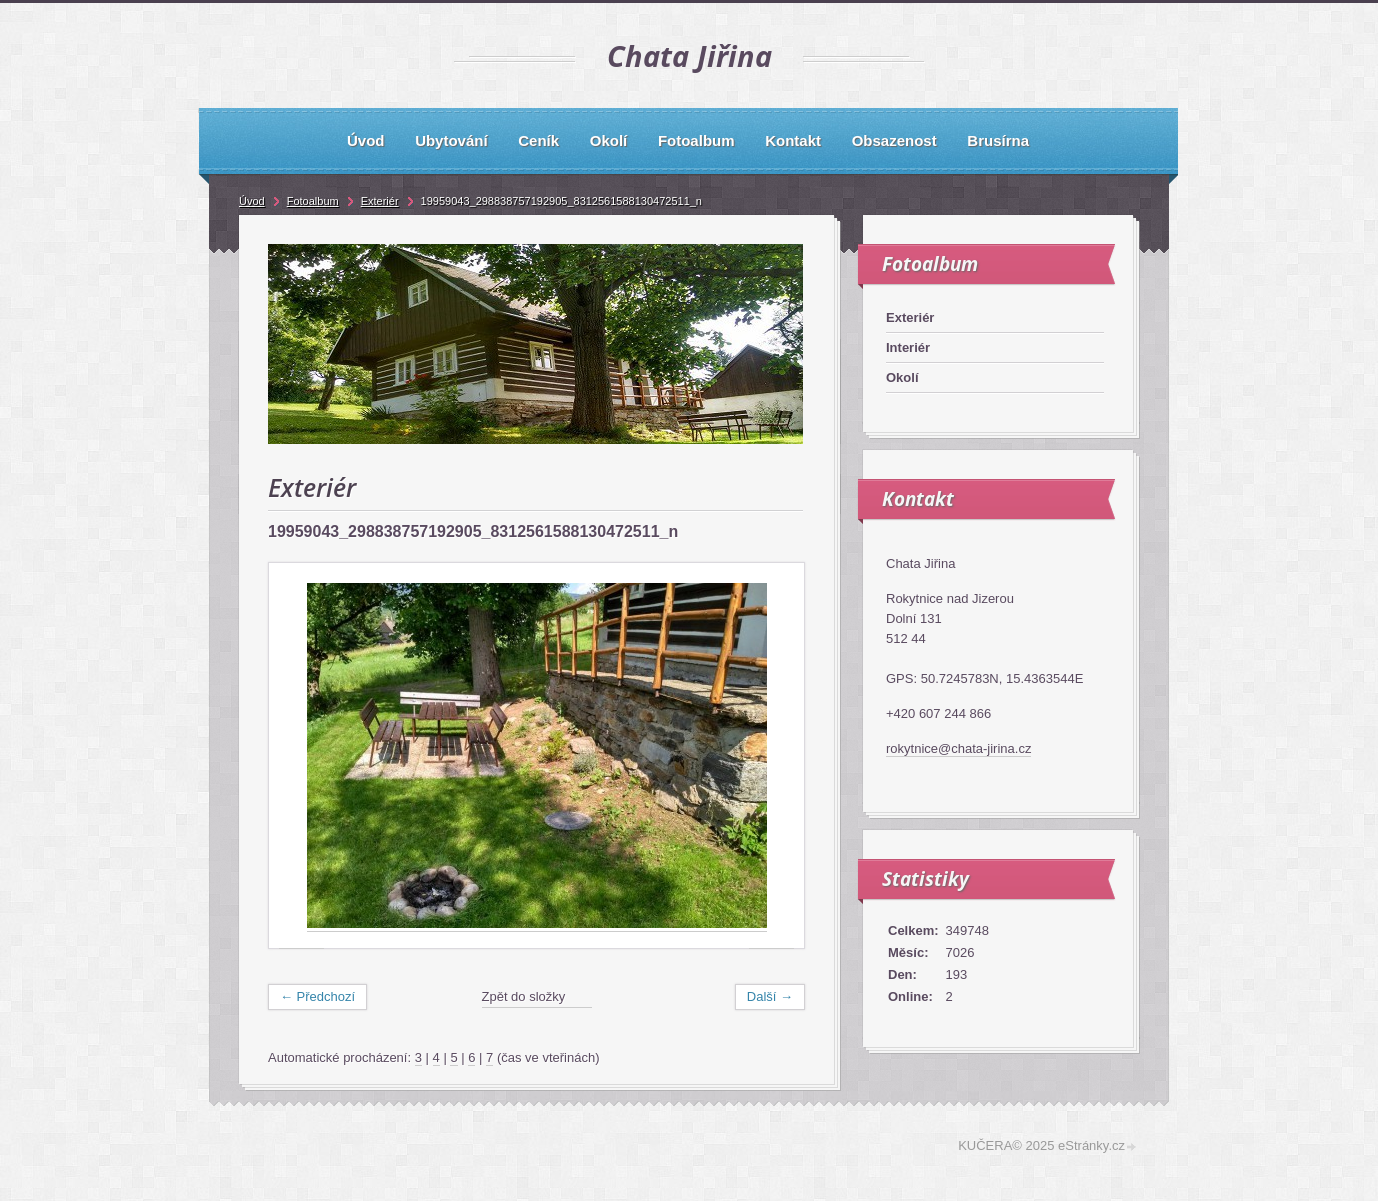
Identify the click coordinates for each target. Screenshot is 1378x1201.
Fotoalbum (313, 201)
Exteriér (910, 317)
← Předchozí (317, 996)
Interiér (908, 347)
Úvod (252, 201)
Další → (770, 996)
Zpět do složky (524, 996)
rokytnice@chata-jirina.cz (958, 748)
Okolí (902, 377)
